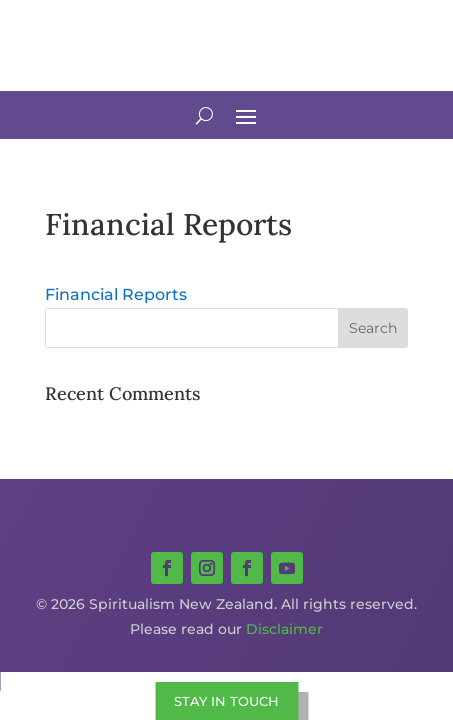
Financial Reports (116, 294)
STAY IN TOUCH (226, 701)
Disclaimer (284, 629)
